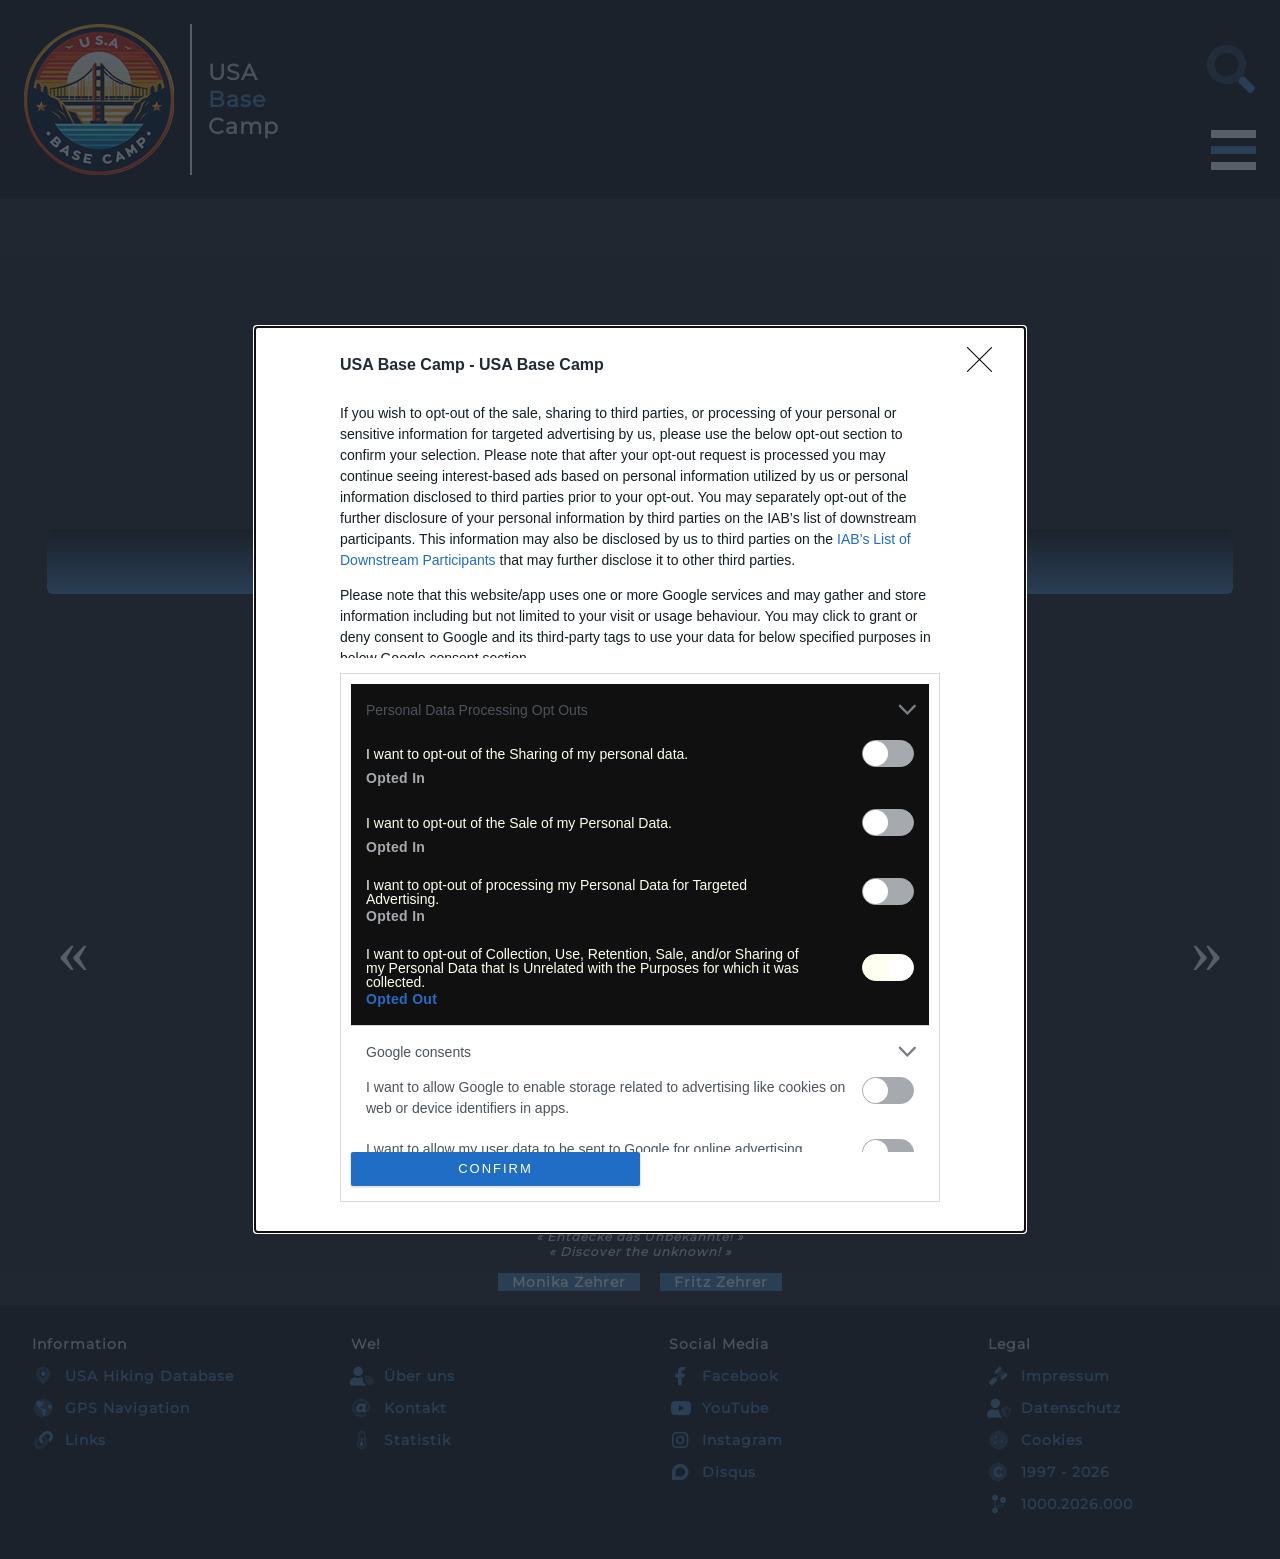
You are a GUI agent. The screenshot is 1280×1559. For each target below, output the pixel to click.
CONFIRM (495, 1168)
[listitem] (640, 709)
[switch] (888, 753)
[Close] (986, 366)
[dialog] (640, 779)
